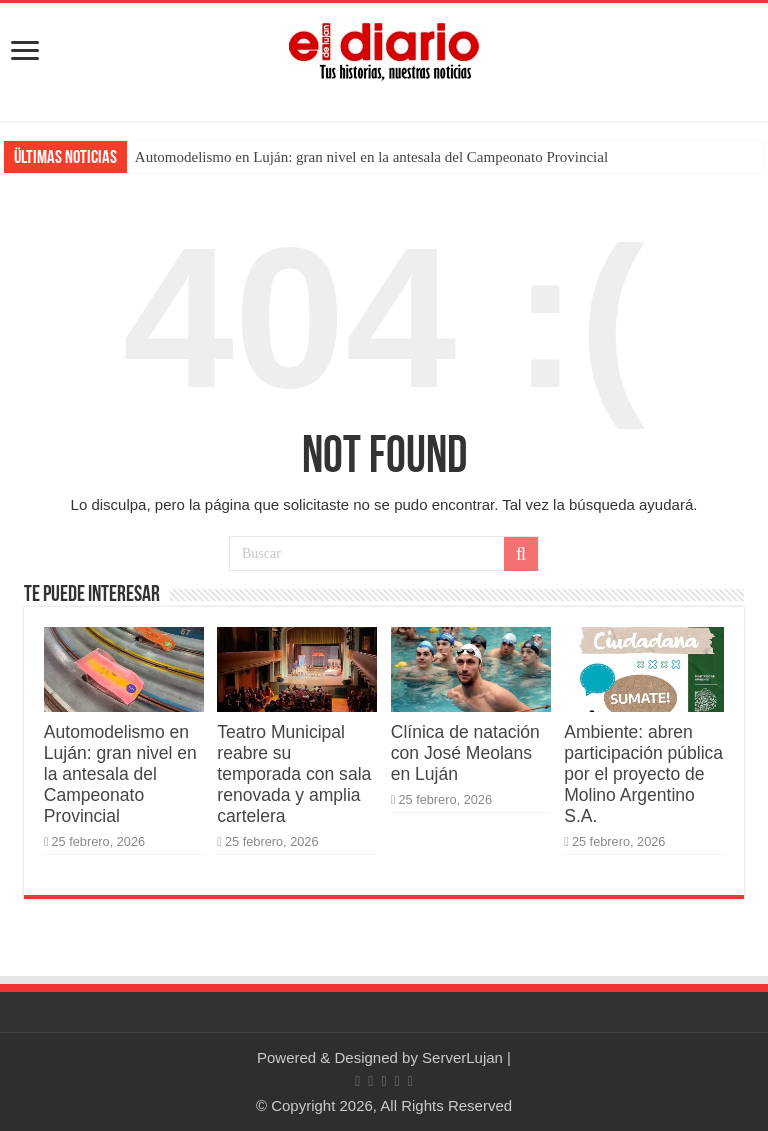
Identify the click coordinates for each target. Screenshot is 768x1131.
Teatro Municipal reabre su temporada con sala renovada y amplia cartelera (294, 774)
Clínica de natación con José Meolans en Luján (465, 753)
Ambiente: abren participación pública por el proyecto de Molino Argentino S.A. (643, 774)
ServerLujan (462, 1057)
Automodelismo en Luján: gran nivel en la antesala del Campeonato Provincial (371, 157)
